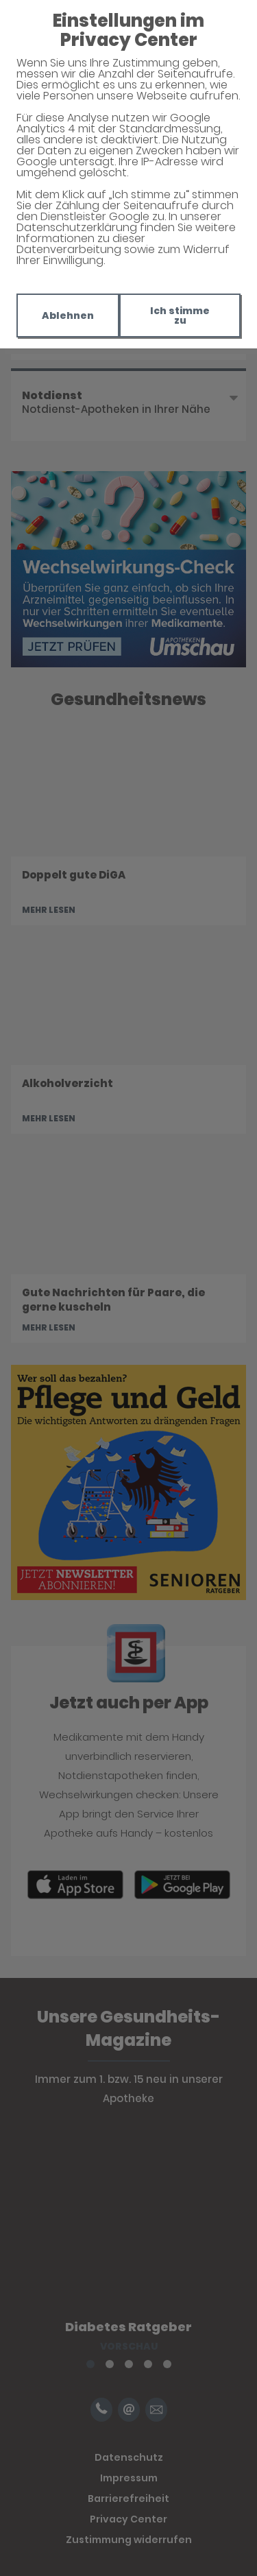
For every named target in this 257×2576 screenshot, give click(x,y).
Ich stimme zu (180, 315)
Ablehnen (68, 315)
